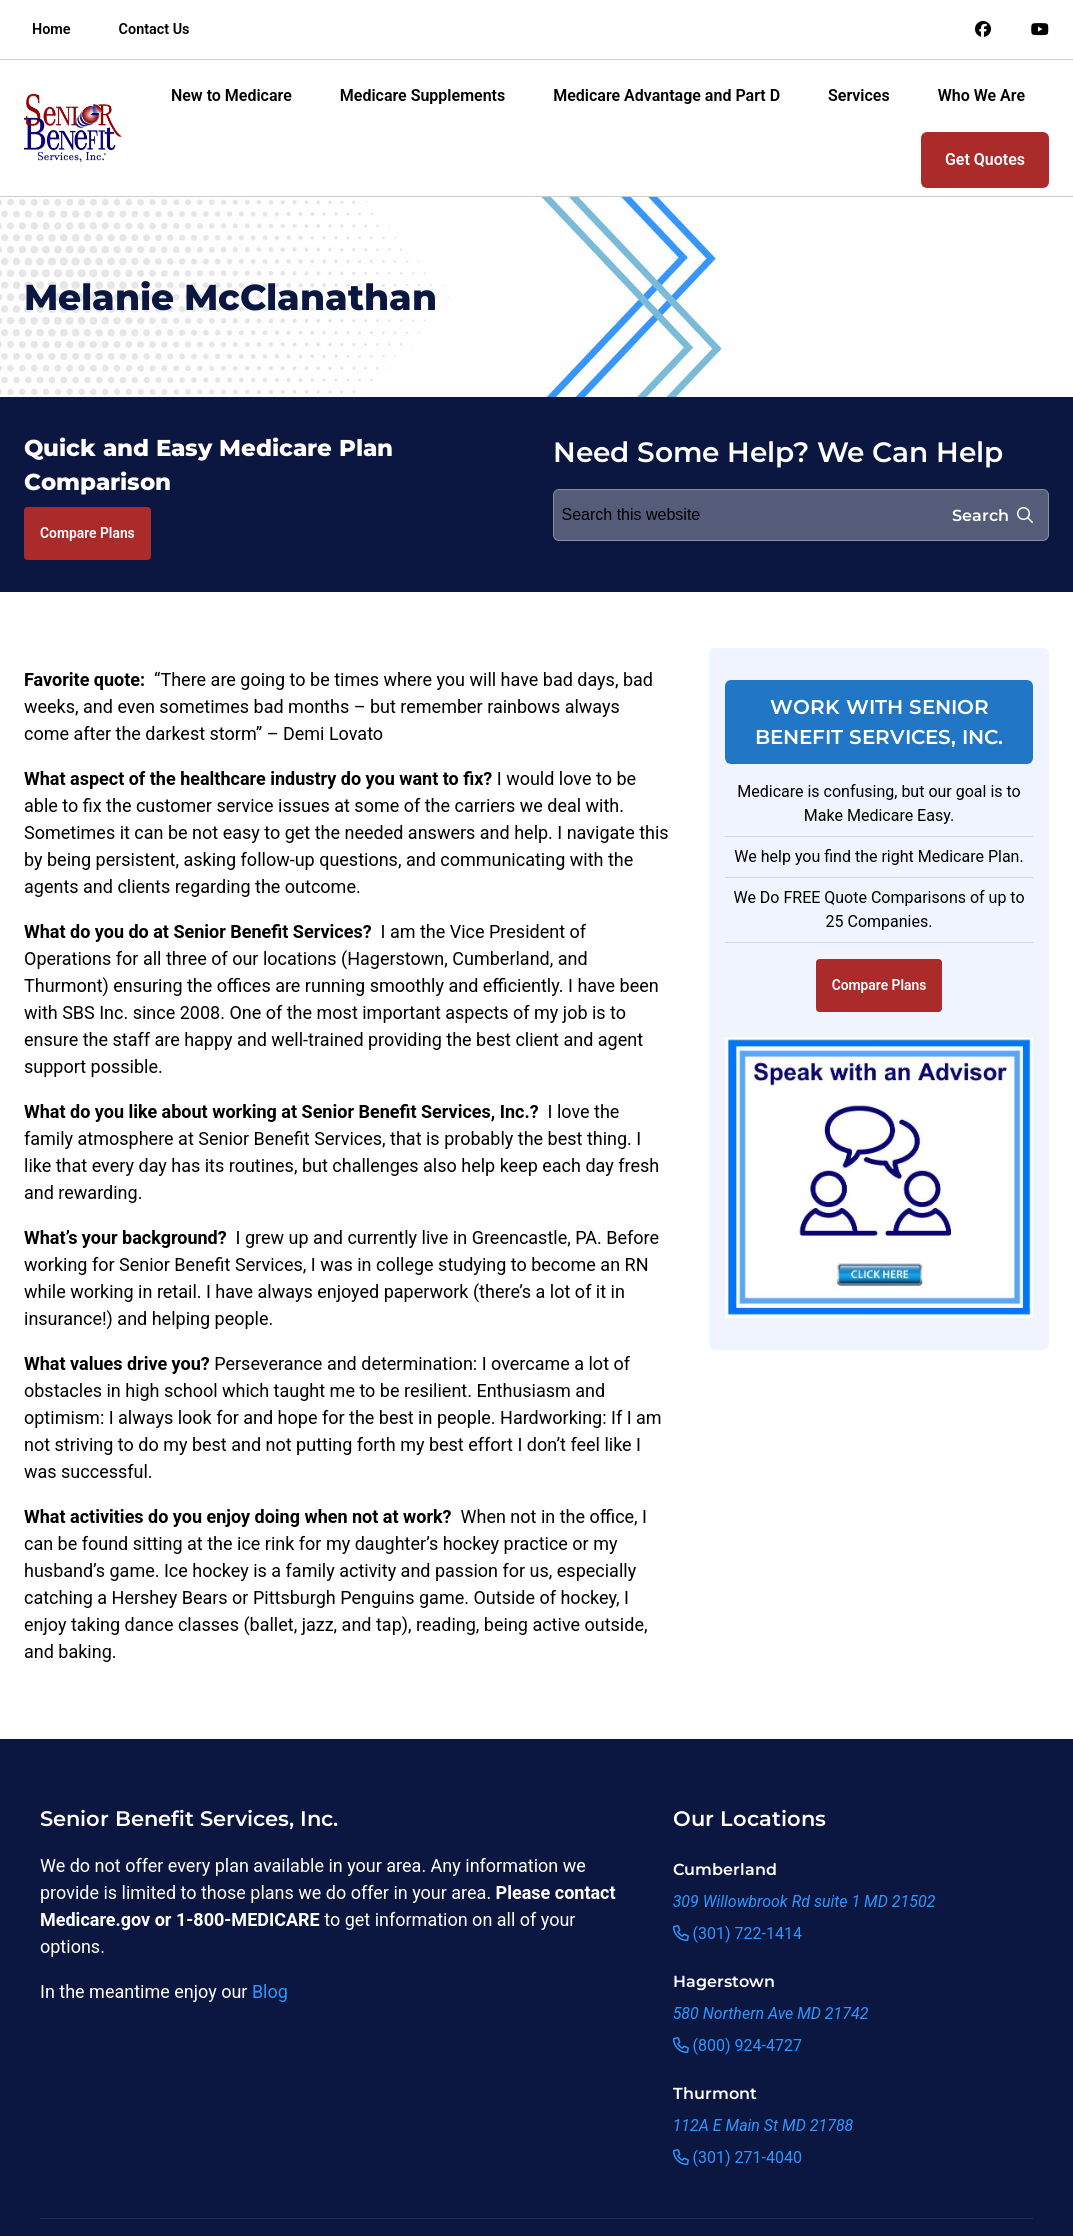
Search (992, 515)
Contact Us (154, 29)
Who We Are (981, 95)
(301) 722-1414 (737, 1933)
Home (51, 29)
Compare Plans (87, 533)
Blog (270, 1991)
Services (859, 95)
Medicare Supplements (422, 95)
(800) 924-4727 (737, 2045)
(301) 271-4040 (737, 2157)
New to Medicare (231, 95)
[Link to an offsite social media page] (983, 30)
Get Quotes (985, 159)
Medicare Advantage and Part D (666, 95)
